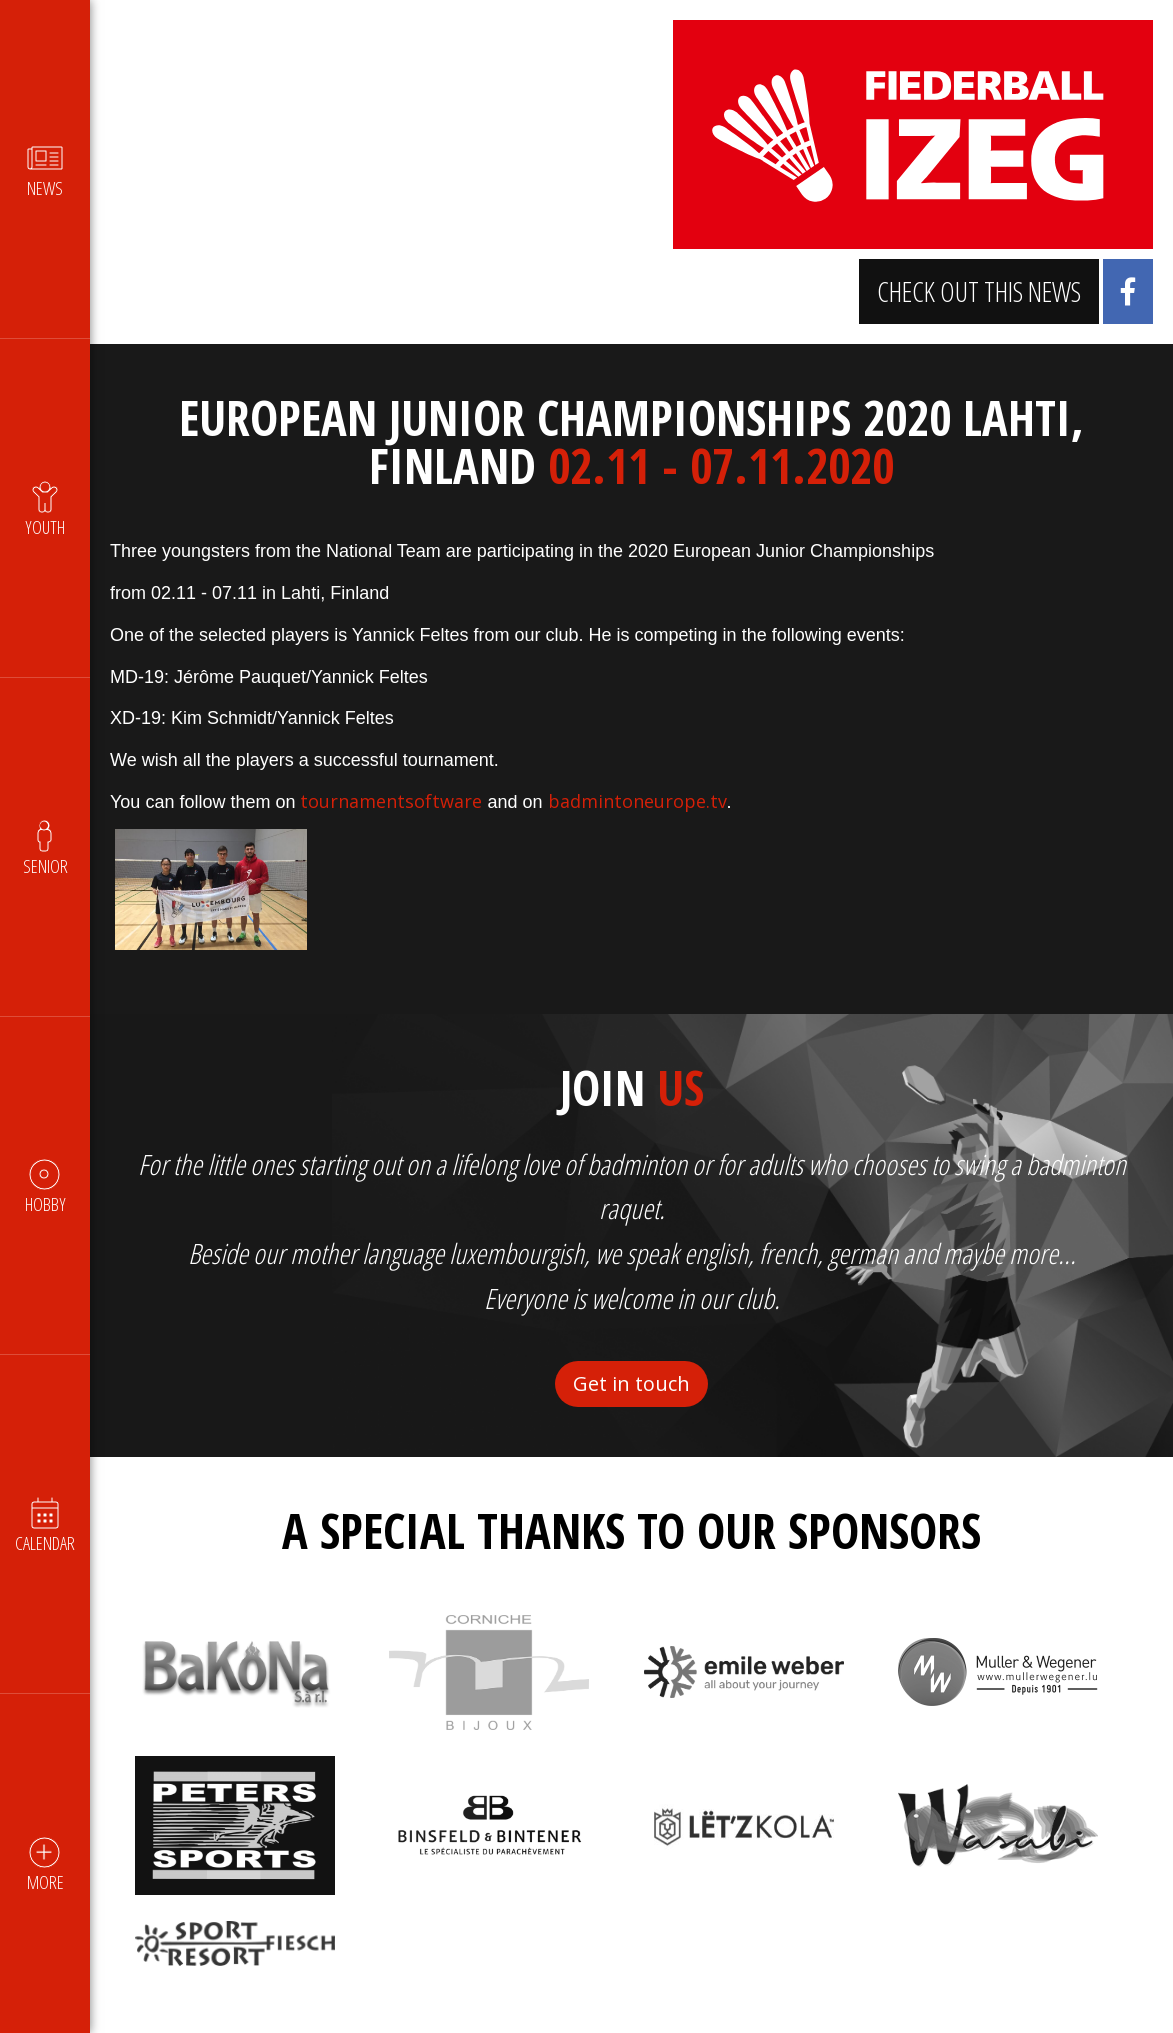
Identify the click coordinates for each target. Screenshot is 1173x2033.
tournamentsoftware (391, 801)
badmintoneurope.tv (637, 801)
